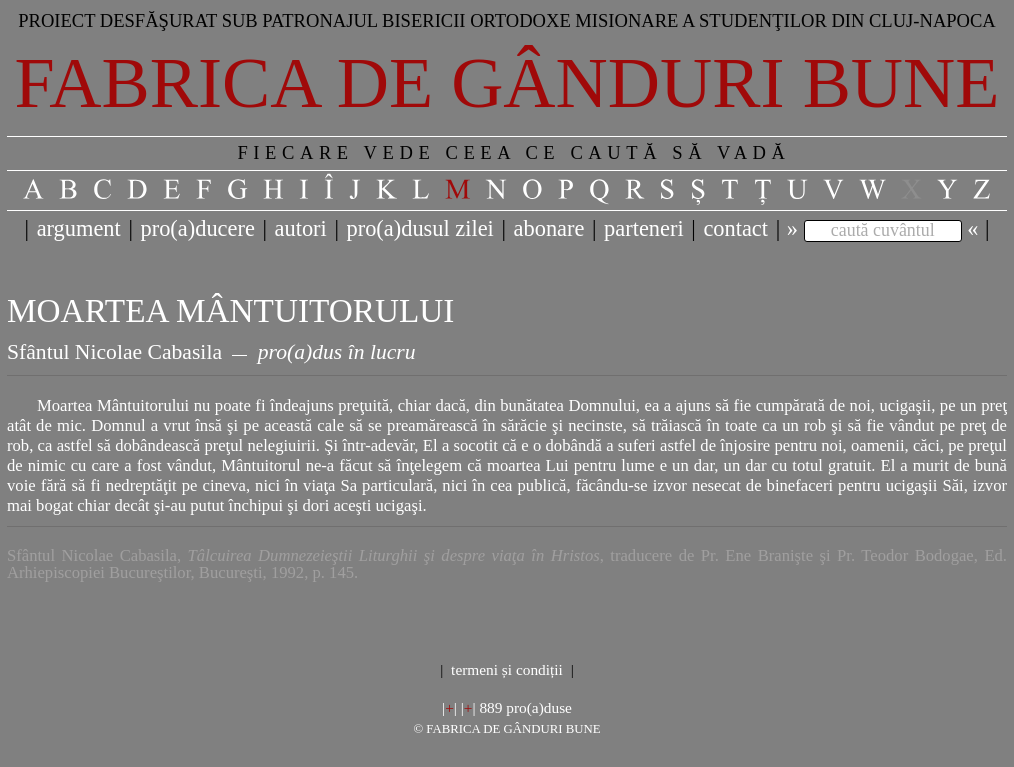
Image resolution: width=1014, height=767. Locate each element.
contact (735, 228)
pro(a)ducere (197, 228)
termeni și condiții (507, 669)
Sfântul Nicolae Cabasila (114, 352)
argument (79, 228)
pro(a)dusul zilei (419, 228)
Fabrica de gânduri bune (507, 83)
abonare (549, 228)
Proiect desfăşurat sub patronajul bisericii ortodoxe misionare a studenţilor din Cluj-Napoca (507, 20)
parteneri (644, 228)
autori (301, 228)
